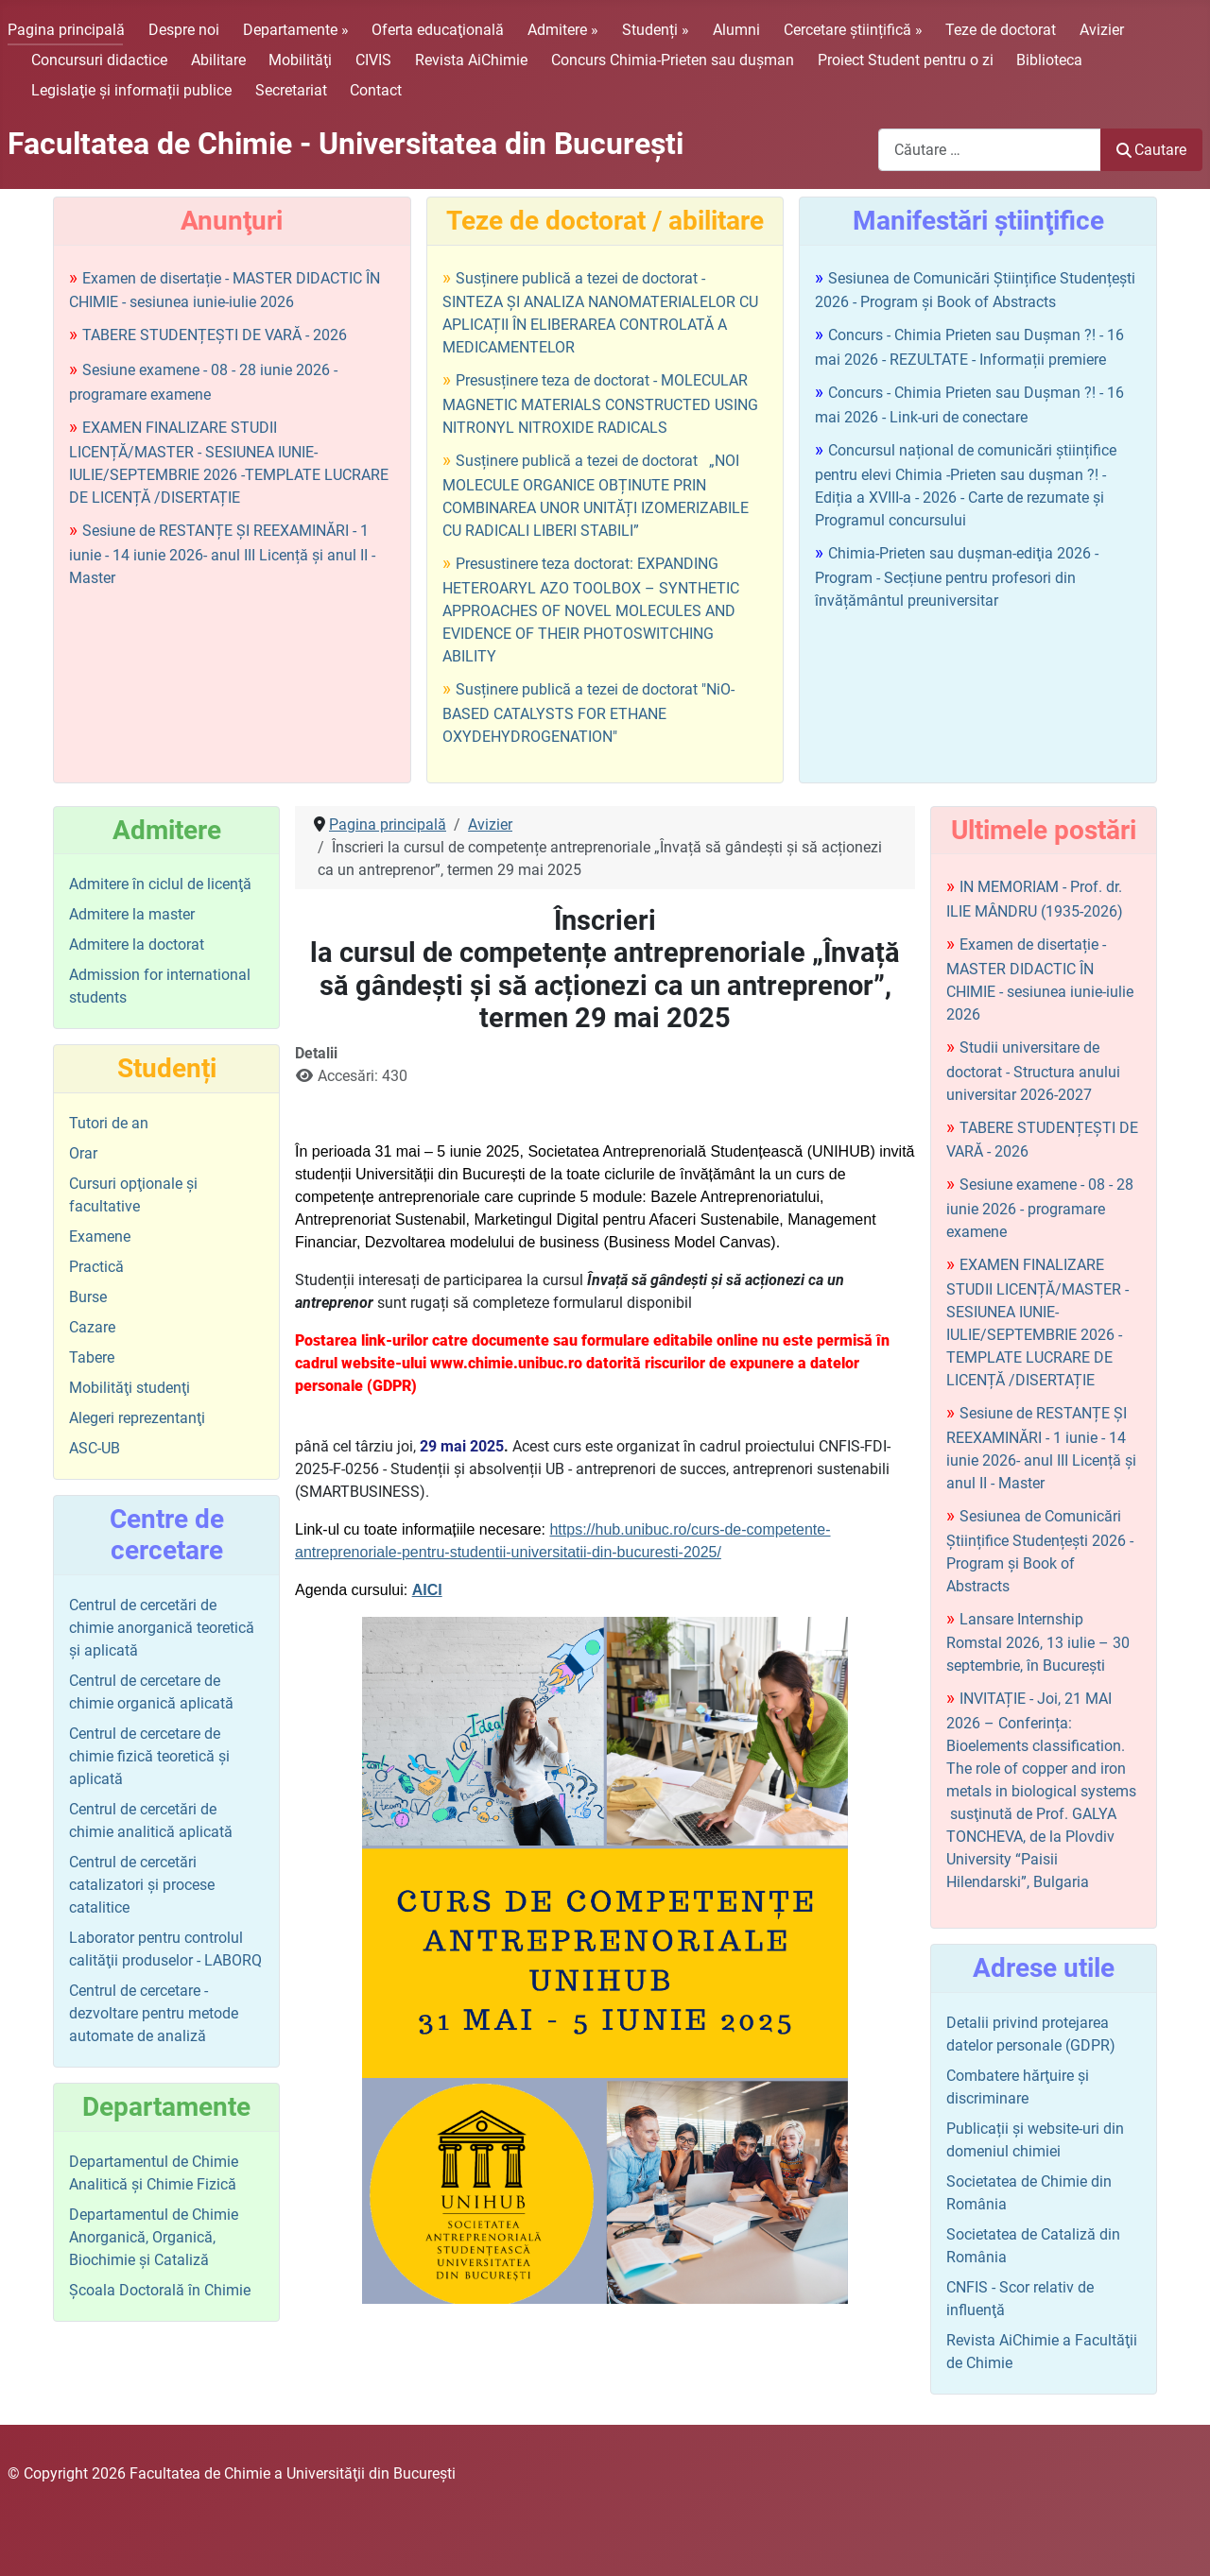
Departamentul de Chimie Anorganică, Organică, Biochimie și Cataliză (153, 2237)
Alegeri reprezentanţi (137, 1418)
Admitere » (562, 30)
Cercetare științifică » (853, 30)
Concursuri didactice (99, 60)
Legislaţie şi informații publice (131, 90)
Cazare (92, 1327)
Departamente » (296, 30)
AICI (427, 1590)
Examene (99, 1236)
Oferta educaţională (438, 30)
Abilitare (218, 60)
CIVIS (373, 60)
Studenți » (655, 30)
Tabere (91, 1357)
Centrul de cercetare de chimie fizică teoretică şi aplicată (149, 1756)
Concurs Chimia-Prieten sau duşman (672, 60)
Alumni (736, 30)
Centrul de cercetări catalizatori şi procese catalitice (142, 1884)
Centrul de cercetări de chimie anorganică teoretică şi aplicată (161, 1627)
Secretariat (291, 90)
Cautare (1151, 150)
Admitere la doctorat (136, 944)
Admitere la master (132, 914)
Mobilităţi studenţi (129, 1388)
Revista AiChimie (471, 60)
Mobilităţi (300, 60)
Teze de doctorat (1000, 30)
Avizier (1102, 30)
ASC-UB (94, 1448)
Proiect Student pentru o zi (906, 60)
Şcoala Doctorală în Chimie (160, 2290)
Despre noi (183, 30)
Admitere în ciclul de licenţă (160, 884)
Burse (88, 1297)
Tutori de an (108, 1123)
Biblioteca (1049, 60)
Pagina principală (66, 30)
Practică (96, 1267)
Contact (376, 90)
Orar (83, 1153)
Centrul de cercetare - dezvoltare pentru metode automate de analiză (153, 2013)
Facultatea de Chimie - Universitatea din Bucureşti (345, 144)
